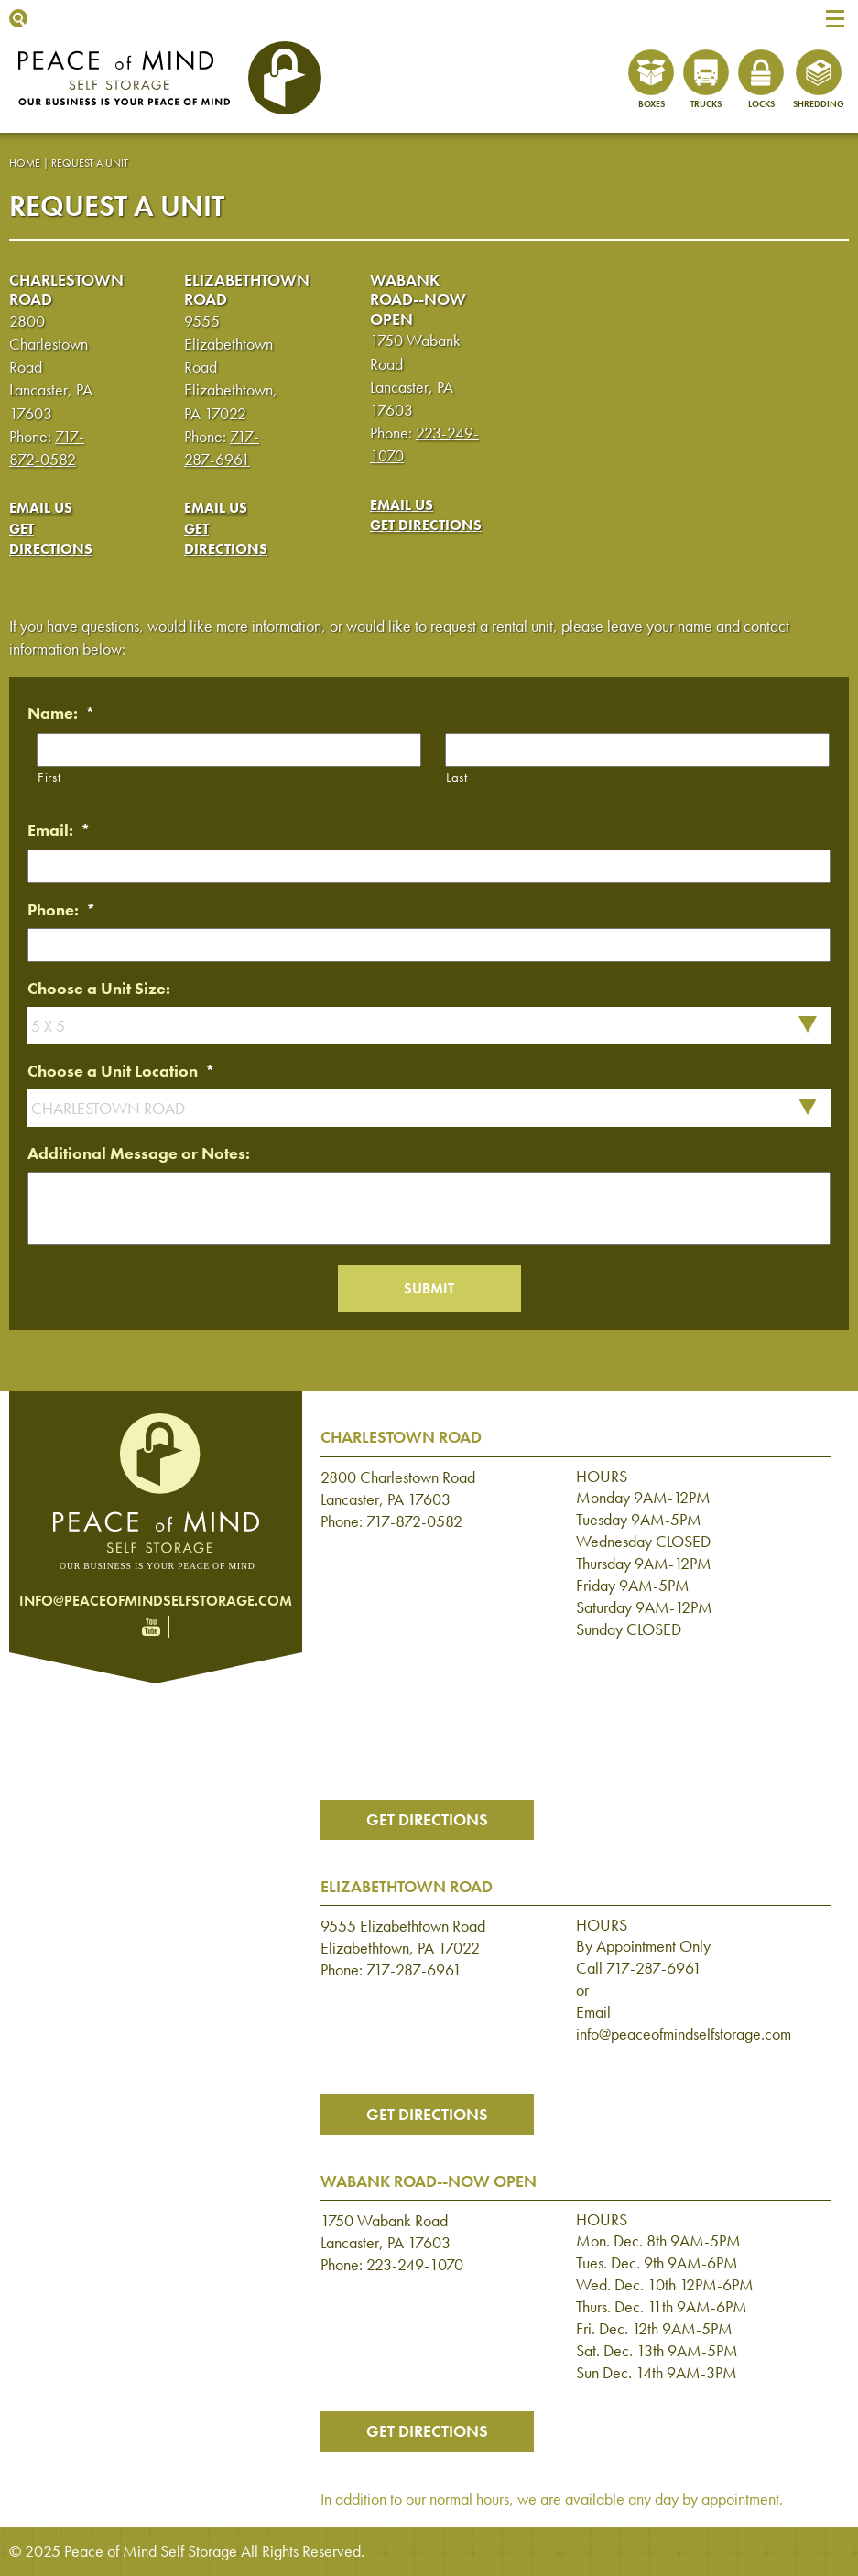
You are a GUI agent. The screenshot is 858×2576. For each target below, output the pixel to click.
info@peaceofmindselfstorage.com (155, 1600)
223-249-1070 (414, 2264)
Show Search (18, 18)
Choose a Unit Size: (98, 988)
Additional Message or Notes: (138, 1153)
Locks (761, 104)
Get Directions (50, 538)
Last (457, 777)
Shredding (818, 104)
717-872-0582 (414, 1521)
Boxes (651, 104)
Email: (59, 829)
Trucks (706, 104)
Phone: (61, 909)
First (49, 777)
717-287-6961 (414, 1969)
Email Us (40, 507)
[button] (835, 18)
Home (24, 163)
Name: (61, 712)
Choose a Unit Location (121, 1070)
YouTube (151, 1627)
